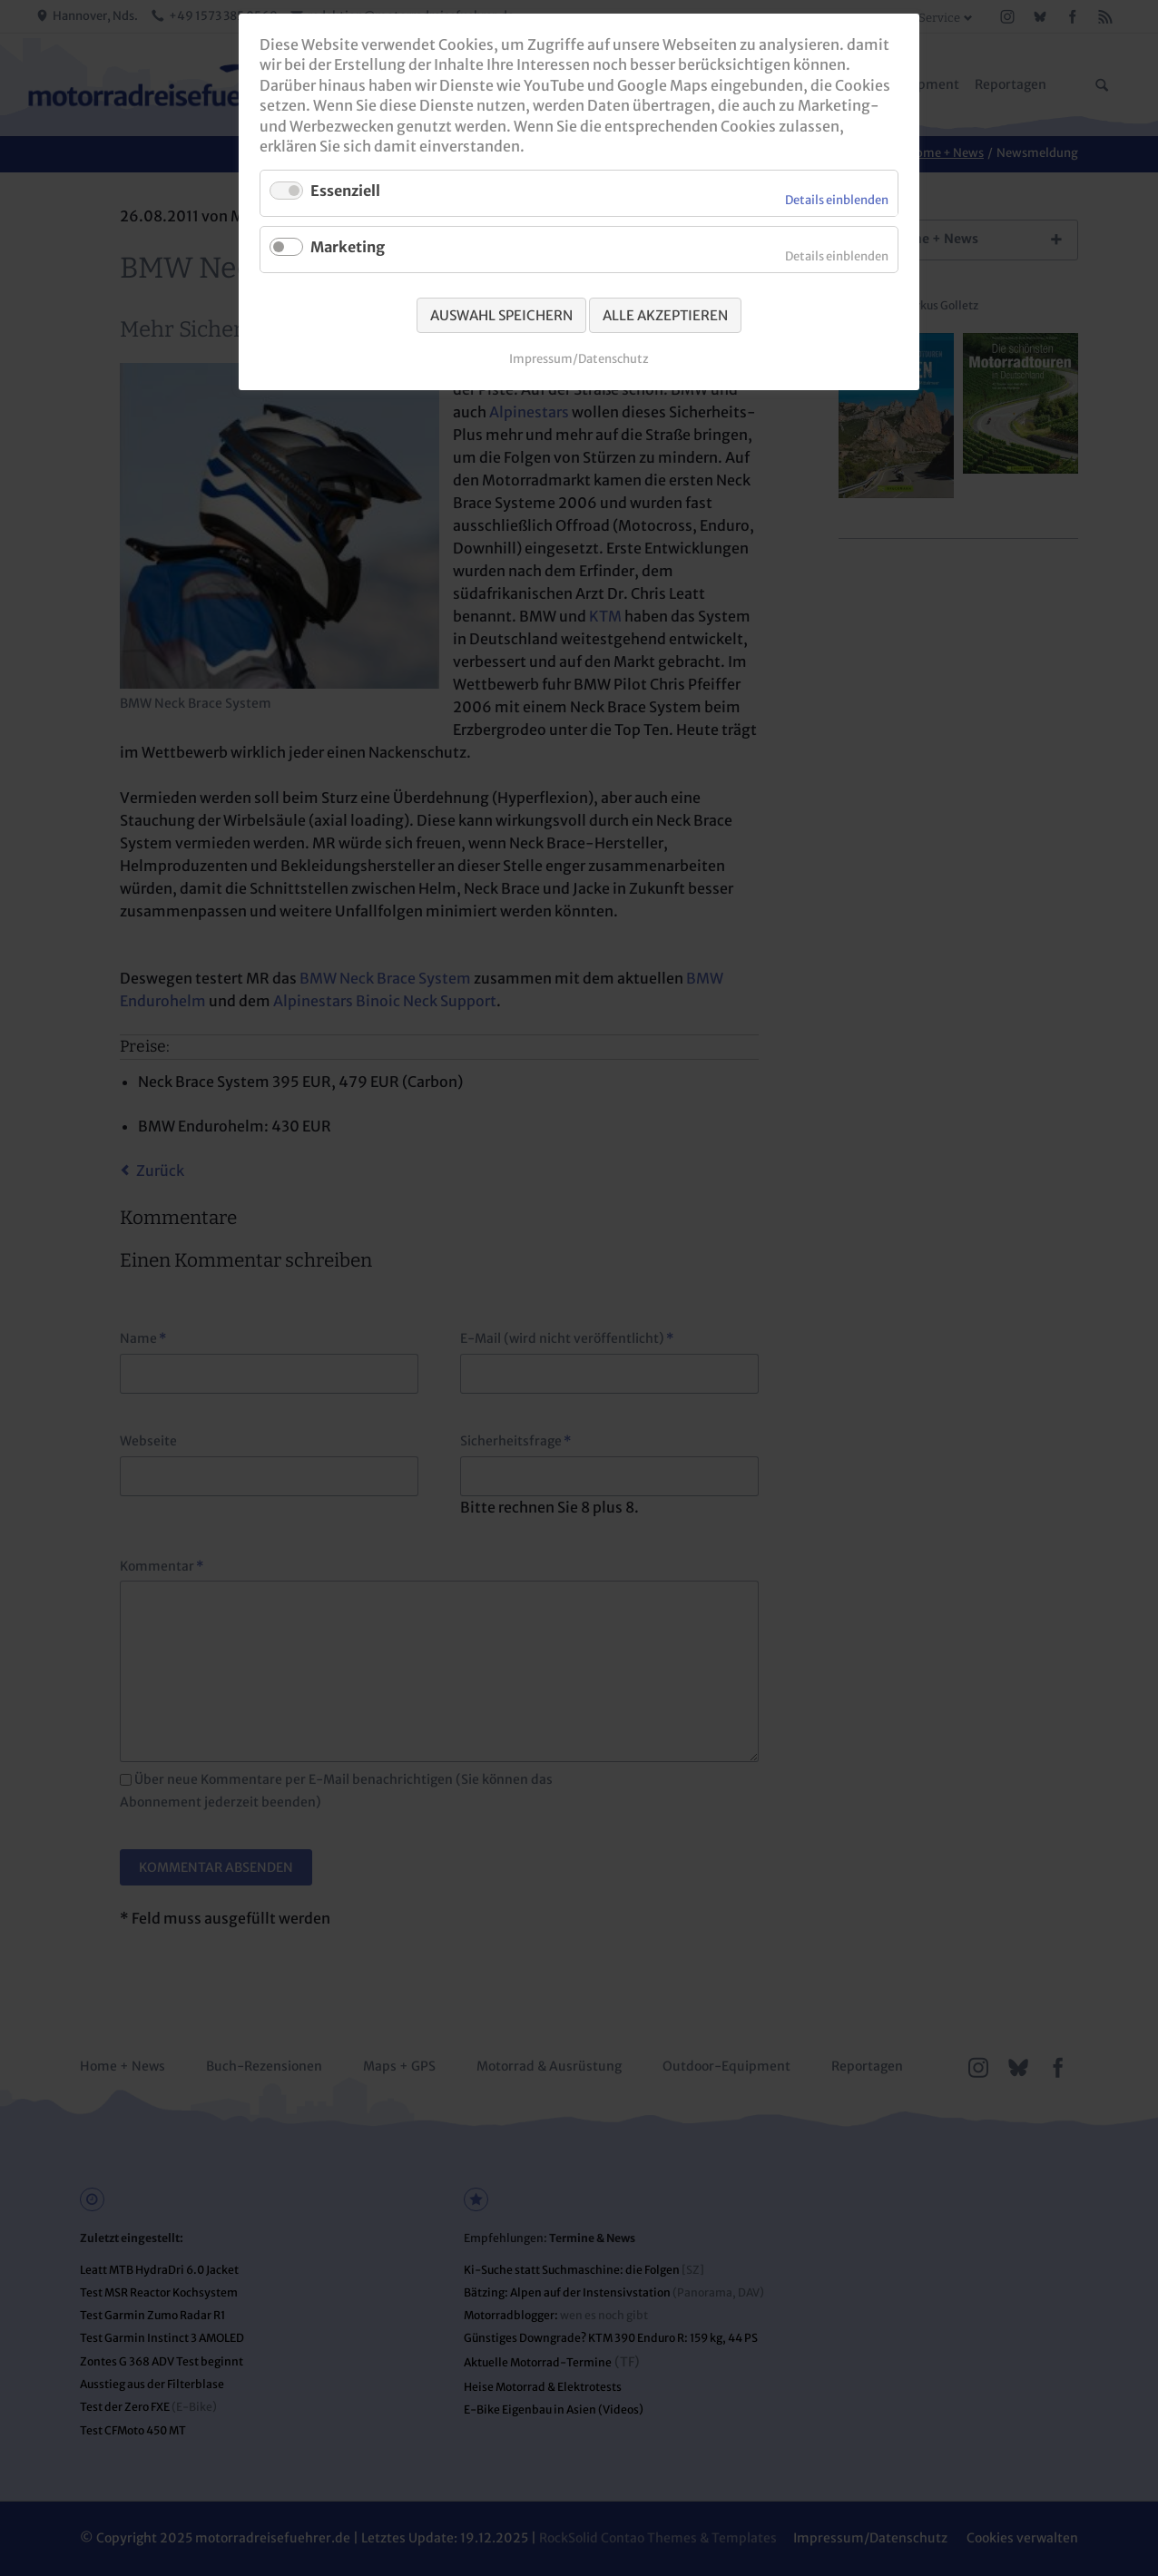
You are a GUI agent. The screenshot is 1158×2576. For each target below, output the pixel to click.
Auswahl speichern (501, 315)
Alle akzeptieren (665, 315)
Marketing (347, 247)
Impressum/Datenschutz (579, 359)
